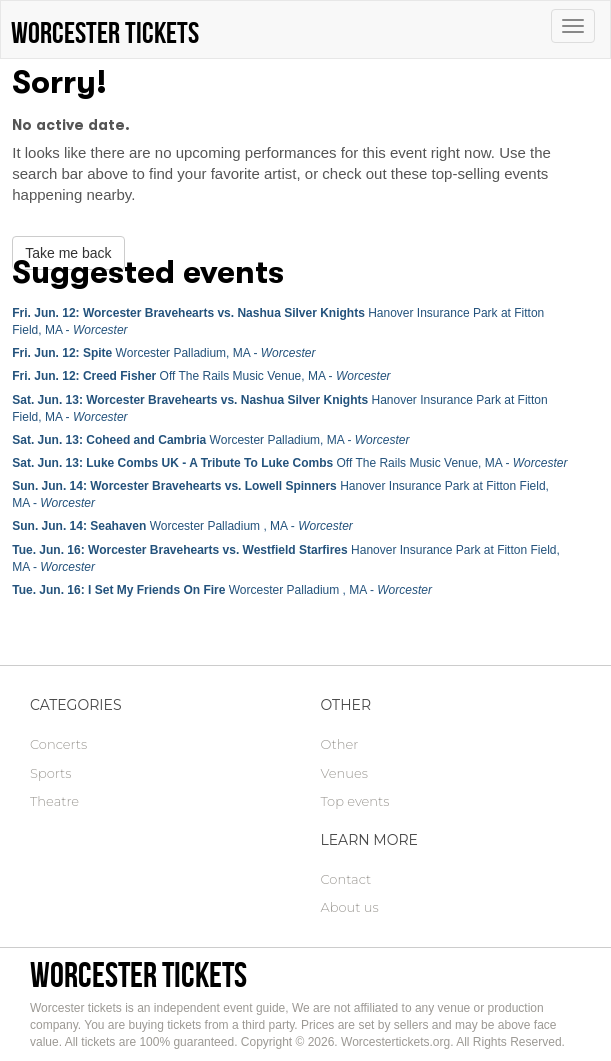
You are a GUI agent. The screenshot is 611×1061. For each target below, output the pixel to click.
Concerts (58, 744)
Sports (50, 773)
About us (350, 907)
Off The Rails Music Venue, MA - (201, 376)
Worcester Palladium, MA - (163, 353)
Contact (346, 879)
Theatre (54, 801)
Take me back (68, 253)
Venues (344, 773)
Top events (355, 801)
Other (340, 744)
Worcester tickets (138, 974)
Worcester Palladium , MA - (182, 526)
